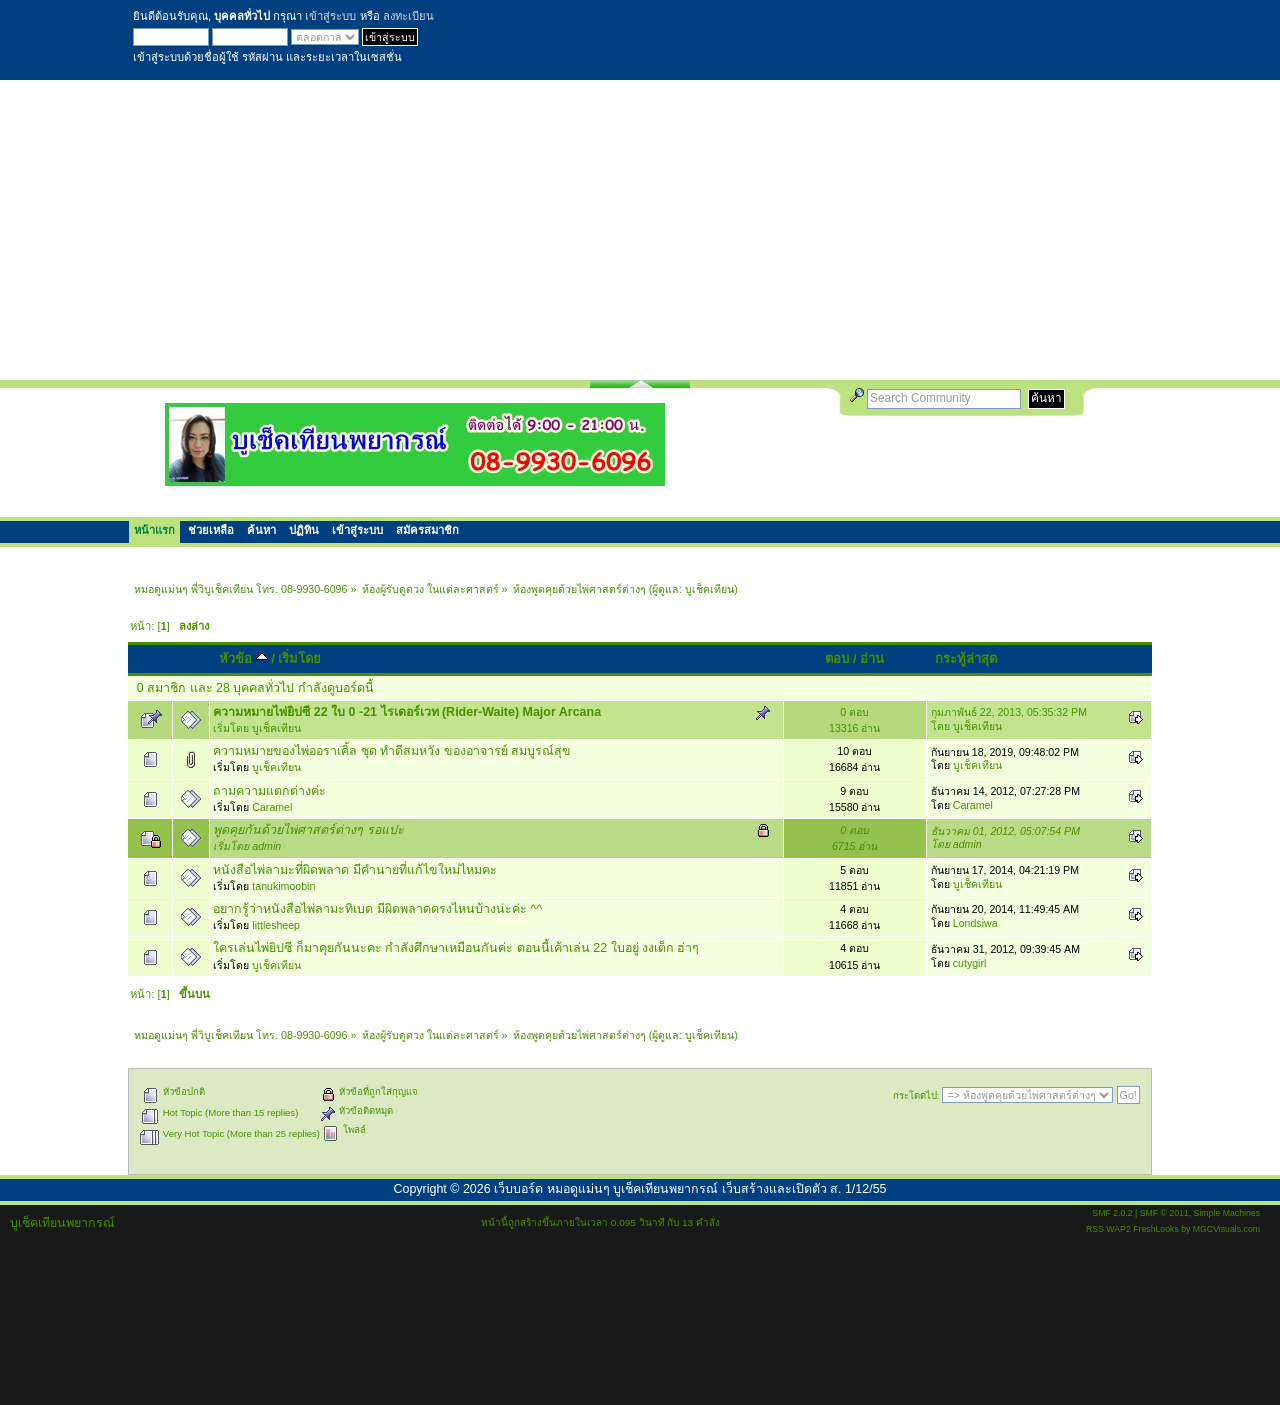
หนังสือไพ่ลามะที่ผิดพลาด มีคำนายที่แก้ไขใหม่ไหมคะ (354, 870)
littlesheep (276, 925)
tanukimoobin (283, 886)
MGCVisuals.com (1226, 1229)
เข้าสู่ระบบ (330, 16)
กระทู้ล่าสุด (966, 658)
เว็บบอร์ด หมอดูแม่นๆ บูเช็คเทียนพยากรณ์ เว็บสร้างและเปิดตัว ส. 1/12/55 (690, 1189)
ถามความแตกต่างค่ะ (269, 791)
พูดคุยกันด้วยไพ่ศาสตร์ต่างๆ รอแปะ (308, 830)
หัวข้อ (243, 658)
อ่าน (872, 658)
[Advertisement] (640, 230)
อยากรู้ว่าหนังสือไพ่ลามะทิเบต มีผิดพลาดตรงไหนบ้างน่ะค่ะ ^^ (377, 909)
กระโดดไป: (916, 1095)
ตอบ (837, 658)
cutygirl (970, 963)
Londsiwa (975, 923)
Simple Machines (1227, 1213)
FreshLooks (1156, 1229)
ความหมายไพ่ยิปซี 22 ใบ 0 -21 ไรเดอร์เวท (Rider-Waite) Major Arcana (407, 712)
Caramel (272, 807)
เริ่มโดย (299, 658)
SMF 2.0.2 (1112, 1213)
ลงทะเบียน (408, 16)
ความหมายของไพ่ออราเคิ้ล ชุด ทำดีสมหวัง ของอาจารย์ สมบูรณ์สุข (392, 751)
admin (266, 846)
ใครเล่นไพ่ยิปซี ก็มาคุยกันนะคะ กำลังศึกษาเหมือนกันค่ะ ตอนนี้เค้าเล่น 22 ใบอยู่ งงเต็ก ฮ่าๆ (456, 948)
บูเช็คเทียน (709, 589)
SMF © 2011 (1164, 1213)
